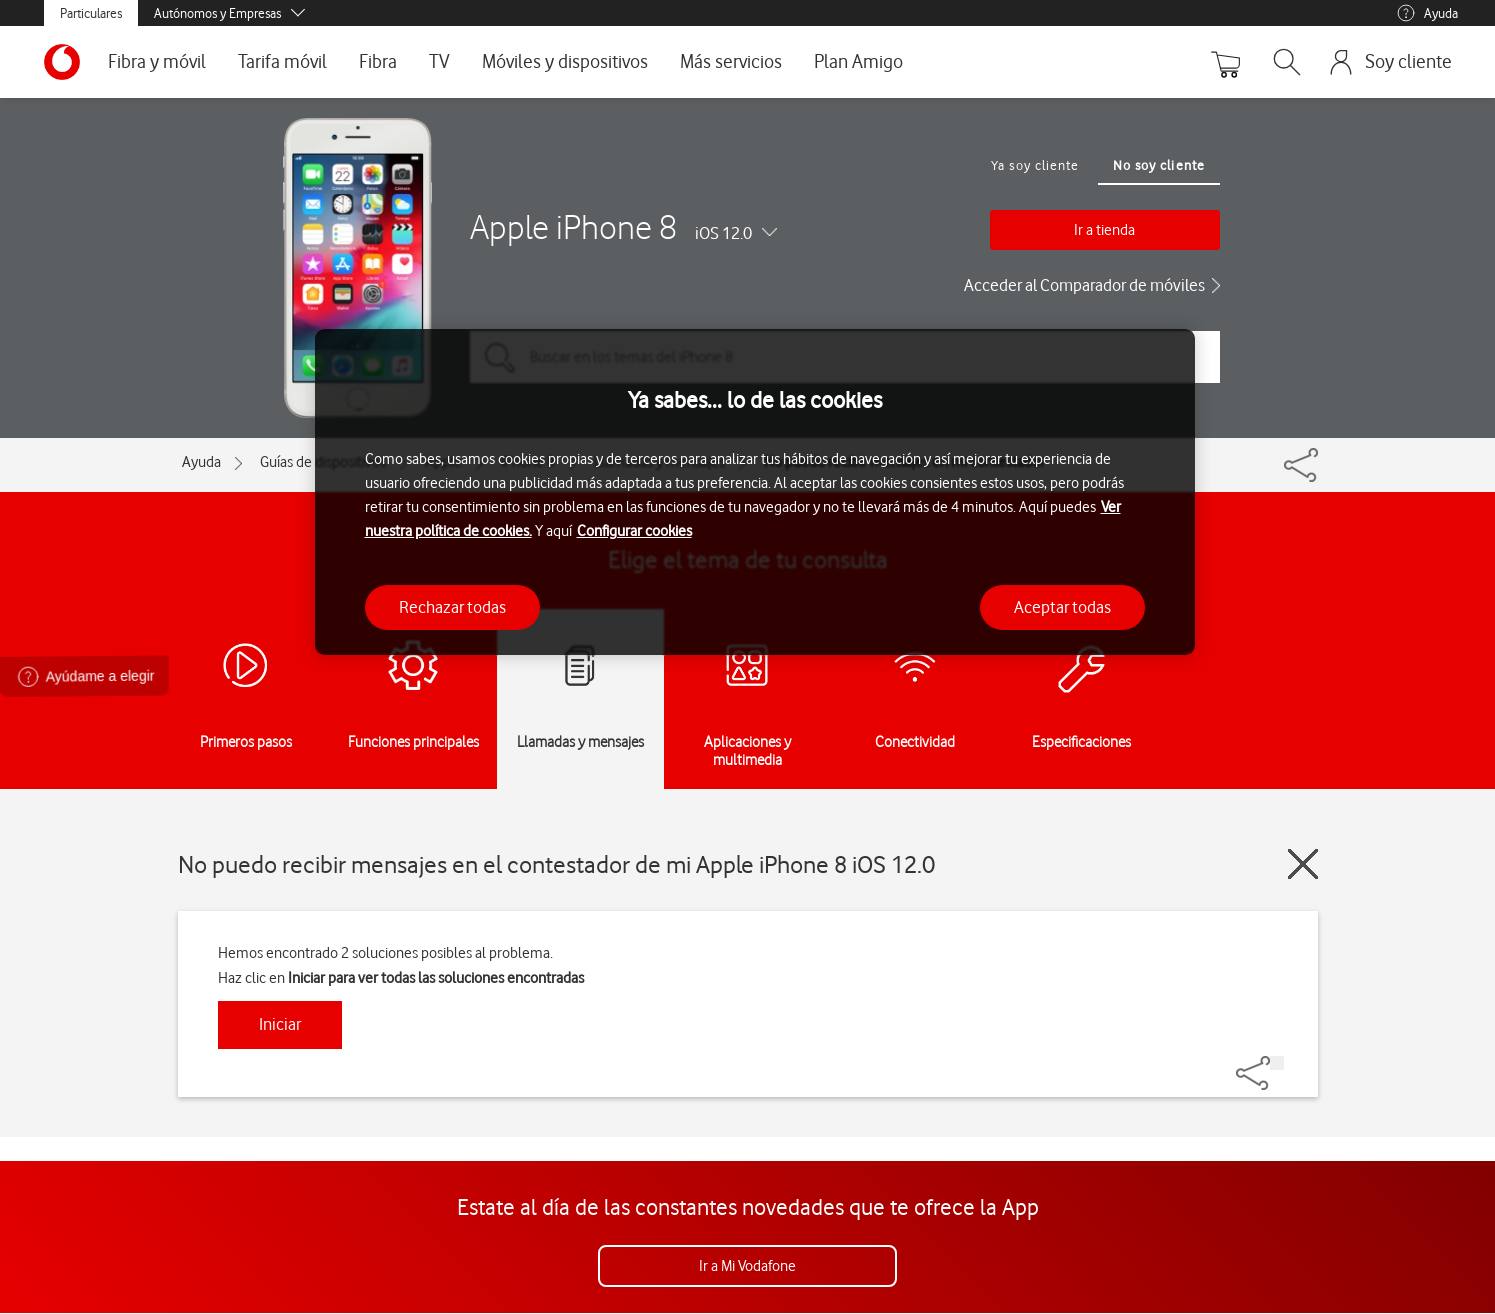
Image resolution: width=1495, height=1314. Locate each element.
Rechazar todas (452, 607)
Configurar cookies (634, 531)
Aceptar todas (1062, 607)
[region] (755, 492)
